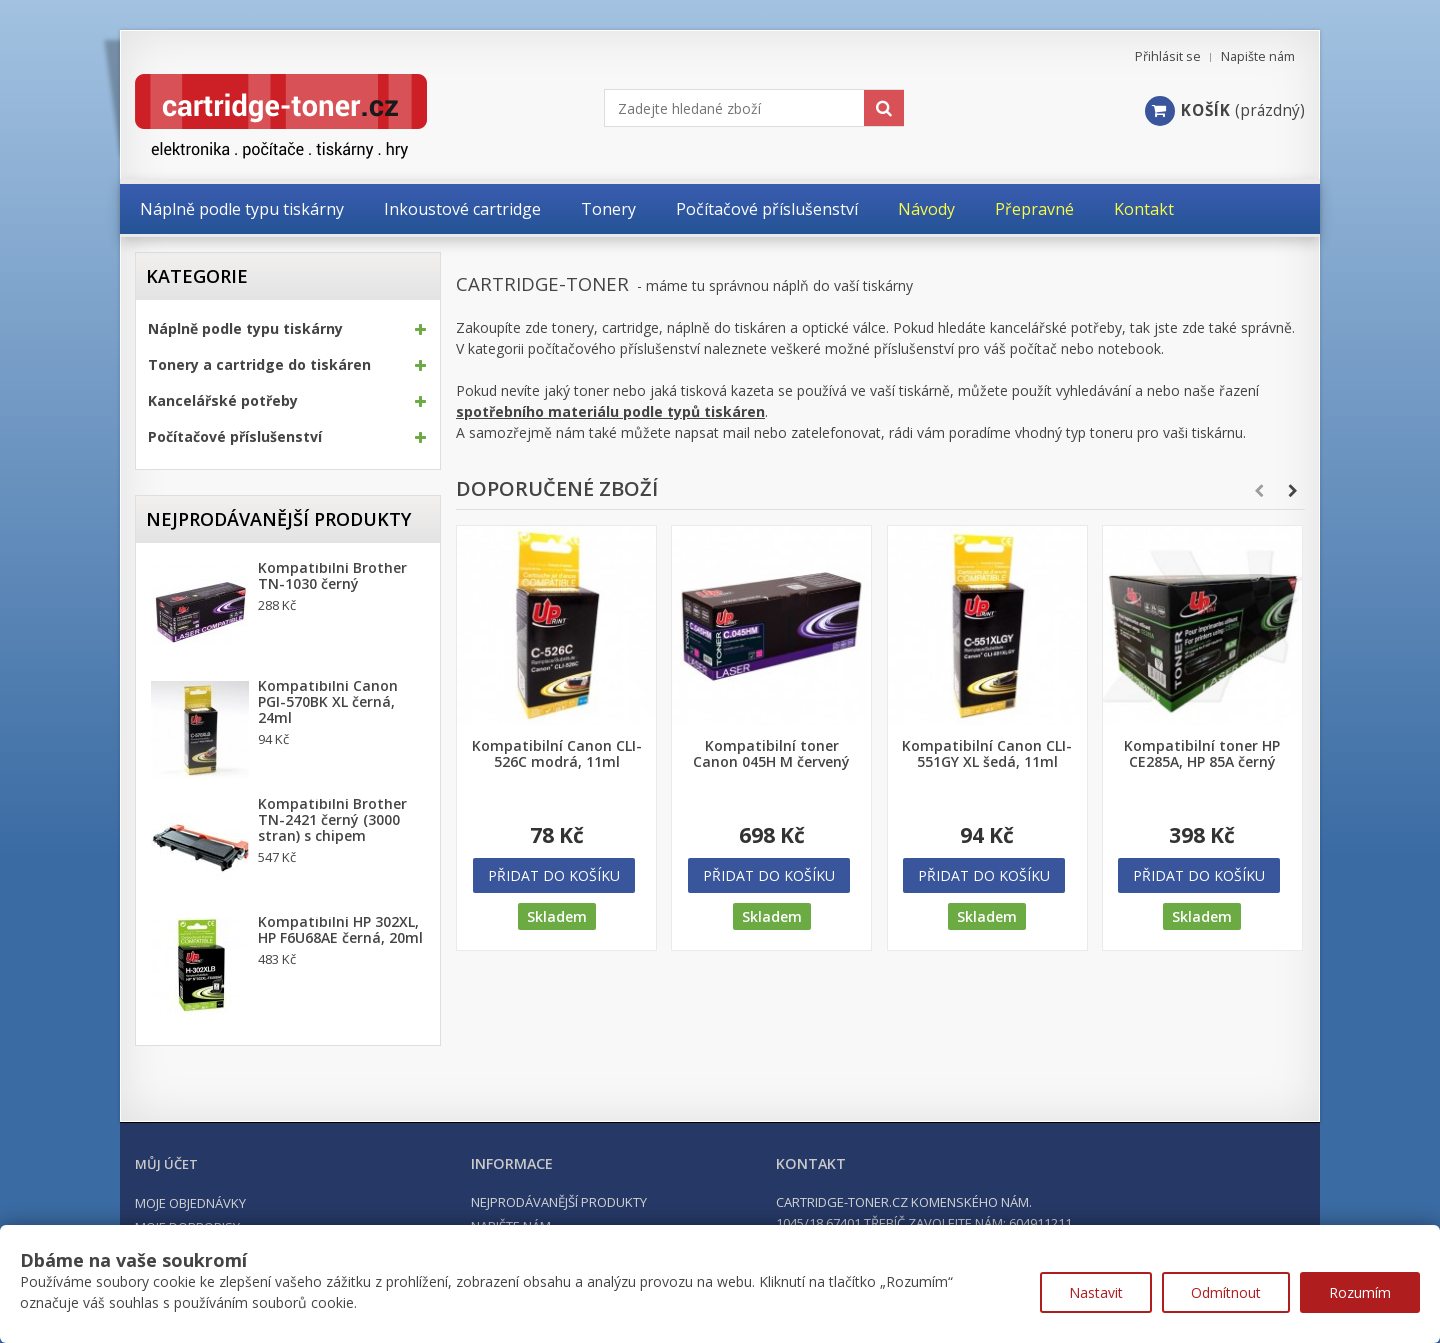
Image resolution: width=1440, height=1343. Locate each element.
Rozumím (1360, 1292)
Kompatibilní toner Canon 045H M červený (771, 754)
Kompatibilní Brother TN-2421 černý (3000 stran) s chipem (332, 820)
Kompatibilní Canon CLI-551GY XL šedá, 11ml (987, 754)
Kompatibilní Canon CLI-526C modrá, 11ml (557, 754)
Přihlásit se (1168, 56)
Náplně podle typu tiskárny (245, 329)
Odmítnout (1226, 1292)
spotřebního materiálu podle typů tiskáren (610, 411)
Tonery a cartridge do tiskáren (259, 365)
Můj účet (166, 1164)
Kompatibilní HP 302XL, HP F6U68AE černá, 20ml (340, 930)
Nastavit (1096, 1292)
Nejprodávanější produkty (278, 519)
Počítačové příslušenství (235, 437)
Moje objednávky (190, 1203)
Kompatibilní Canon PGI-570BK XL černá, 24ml (328, 702)
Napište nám (1258, 56)
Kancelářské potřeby (223, 401)
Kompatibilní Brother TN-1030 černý (332, 576)
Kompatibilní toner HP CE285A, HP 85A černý (1202, 754)
